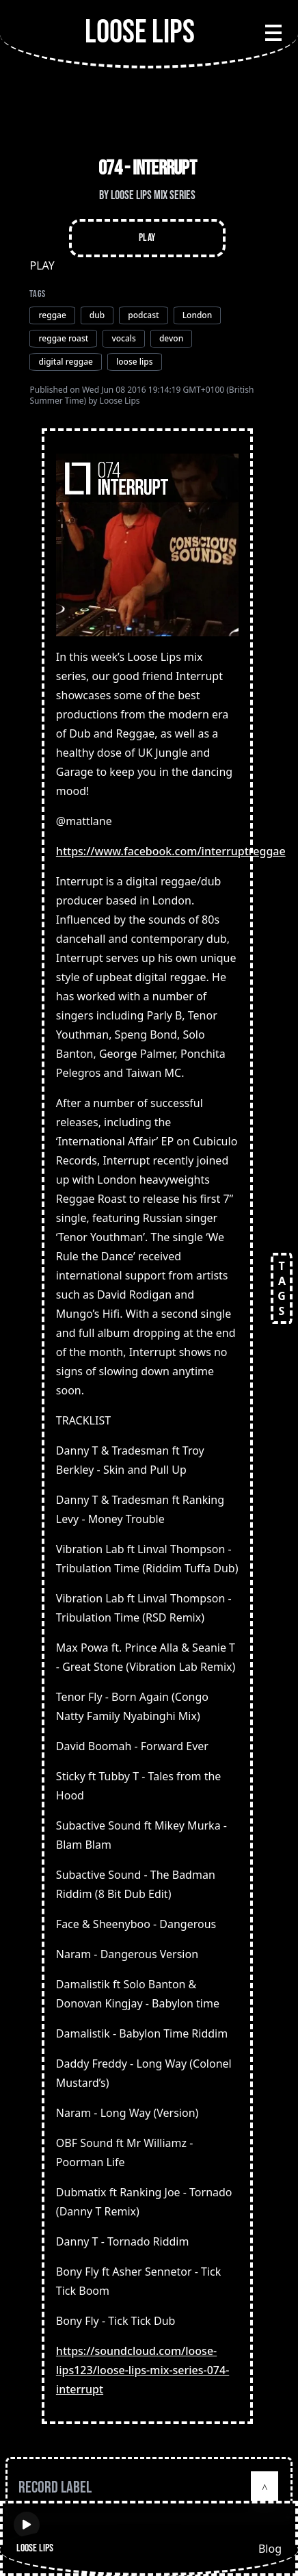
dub (97, 315)
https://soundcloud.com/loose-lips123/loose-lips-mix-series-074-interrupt (142, 2370)
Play (147, 237)
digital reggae (65, 361)
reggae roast (63, 338)
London (197, 315)
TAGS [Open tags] (281, 1288)
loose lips (134, 361)
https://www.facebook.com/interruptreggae (171, 851)
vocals (123, 338)
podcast (143, 315)
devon (171, 338)
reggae (52, 315)
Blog (270, 2548)
